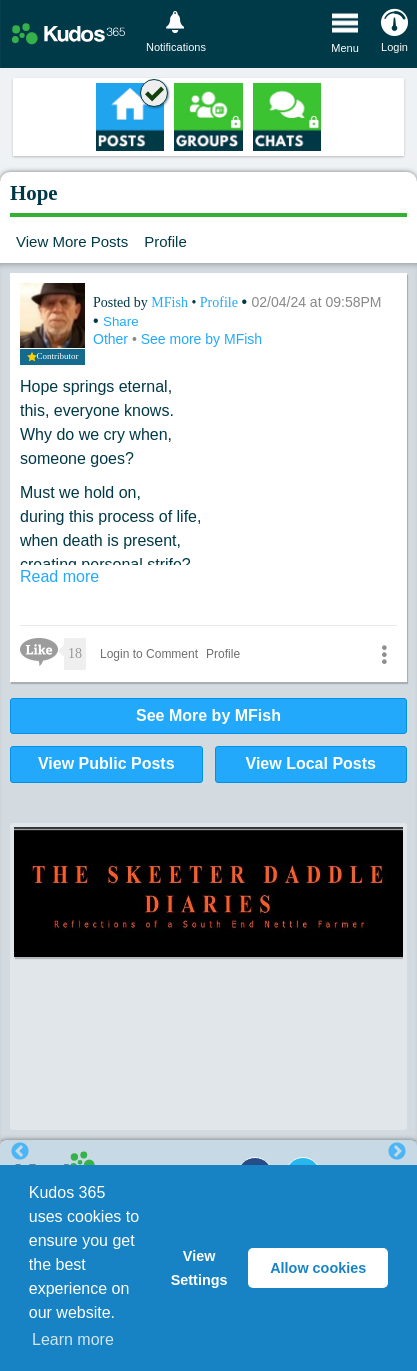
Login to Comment (149, 654)
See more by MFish (201, 339)
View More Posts (72, 241)
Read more (59, 576)
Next (397, 1152)
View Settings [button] (199, 1268)
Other (112, 339)
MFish (171, 302)
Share (121, 321)
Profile (165, 241)
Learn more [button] (73, 1339)
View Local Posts (311, 763)
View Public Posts (106, 763)
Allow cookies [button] (318, 1268)
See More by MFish (208, 715)
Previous (20, 1152)
